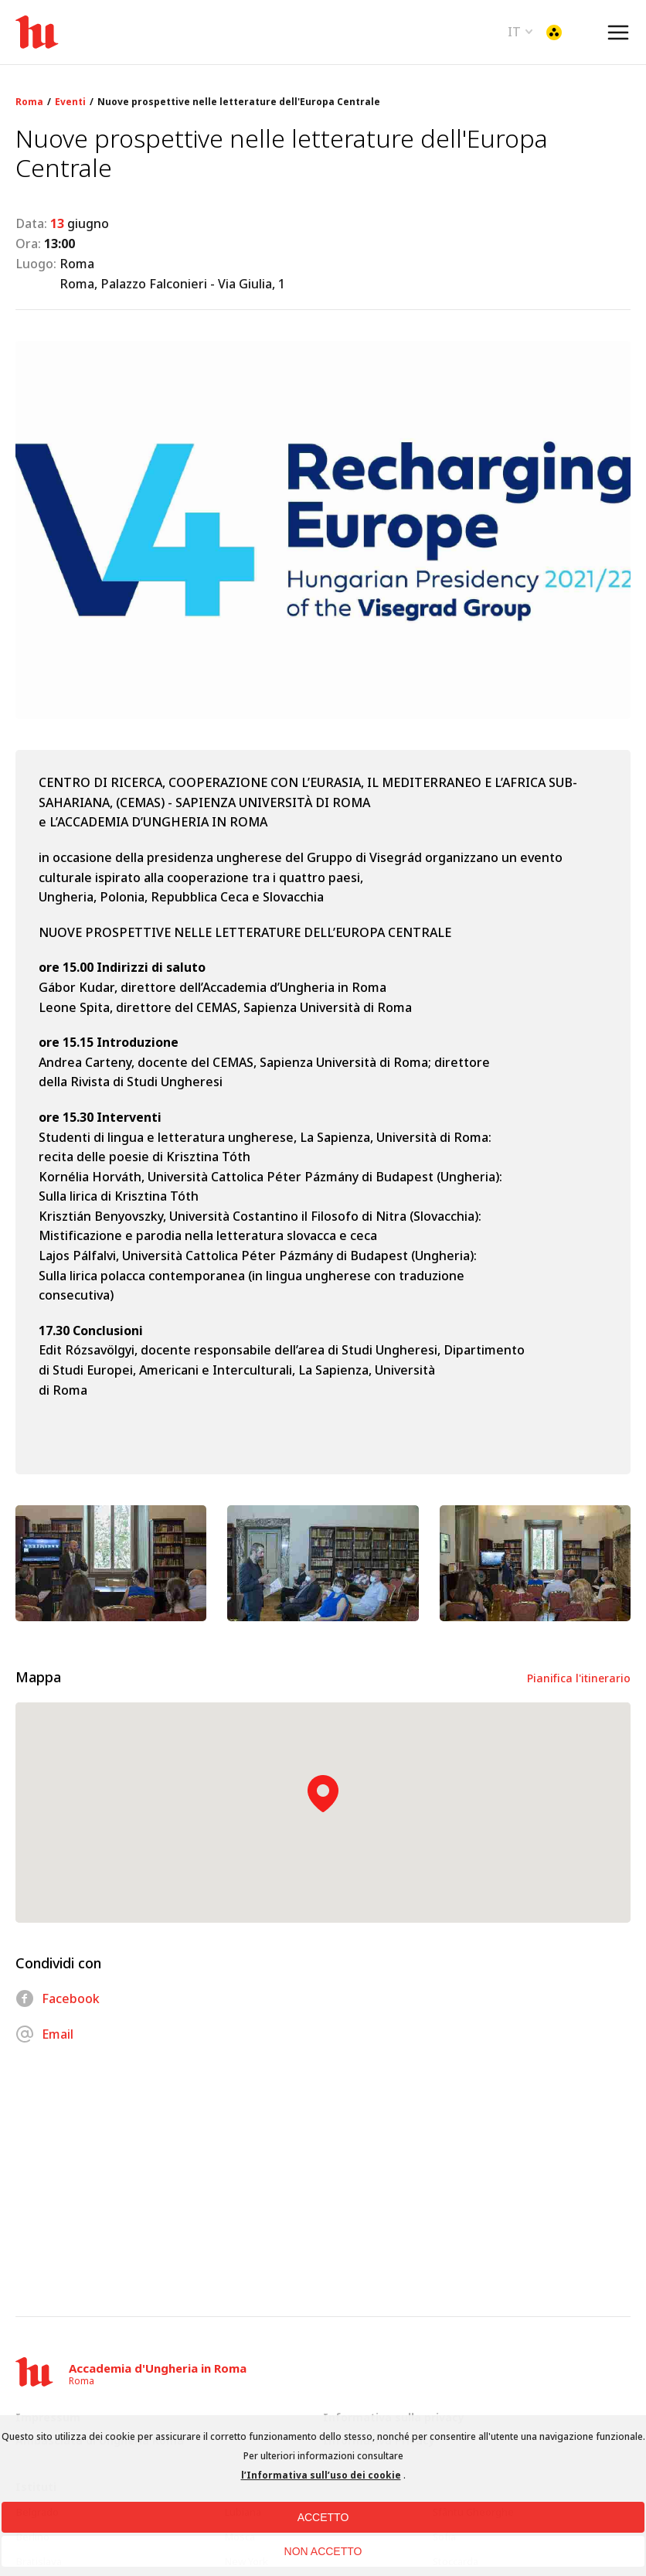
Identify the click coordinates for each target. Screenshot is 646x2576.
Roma (29, 102)
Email (44, 2034)
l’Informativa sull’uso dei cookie (321, 2475)
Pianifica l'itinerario (579, 1678)
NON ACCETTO (323, 2551)
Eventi (70, 102)
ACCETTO (323, 2517)
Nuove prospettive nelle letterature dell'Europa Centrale (238, 102)
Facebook (57, 1998)
